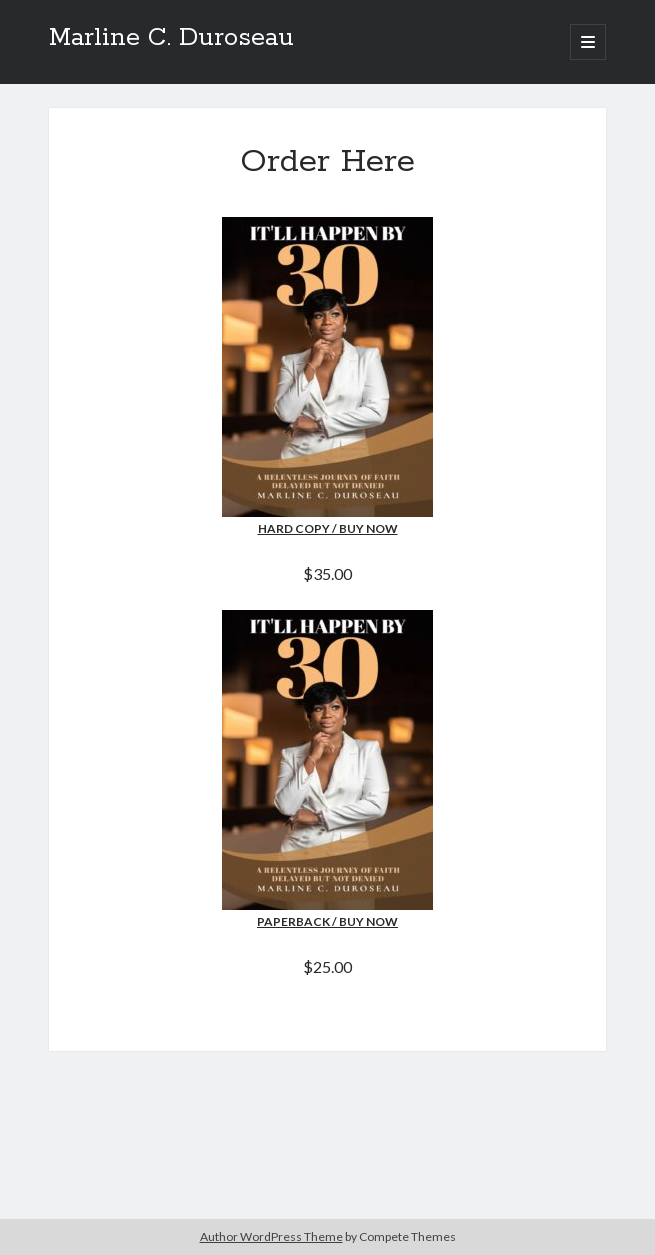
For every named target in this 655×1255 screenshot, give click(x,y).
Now (382, 921)
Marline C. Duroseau (171, 38)
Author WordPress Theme (271, 1236)
